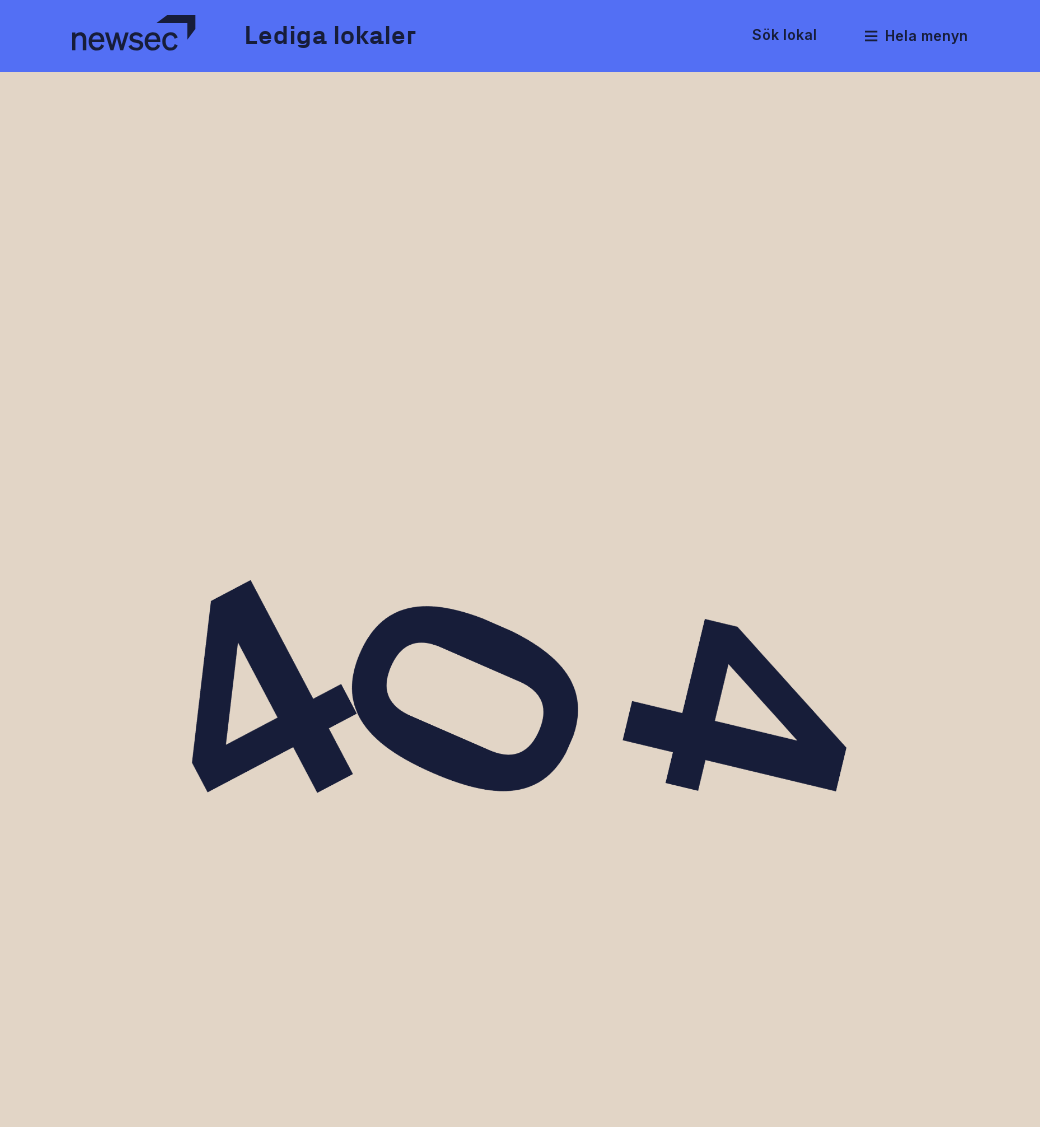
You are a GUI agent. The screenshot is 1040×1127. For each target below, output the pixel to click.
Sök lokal (784, 34)
